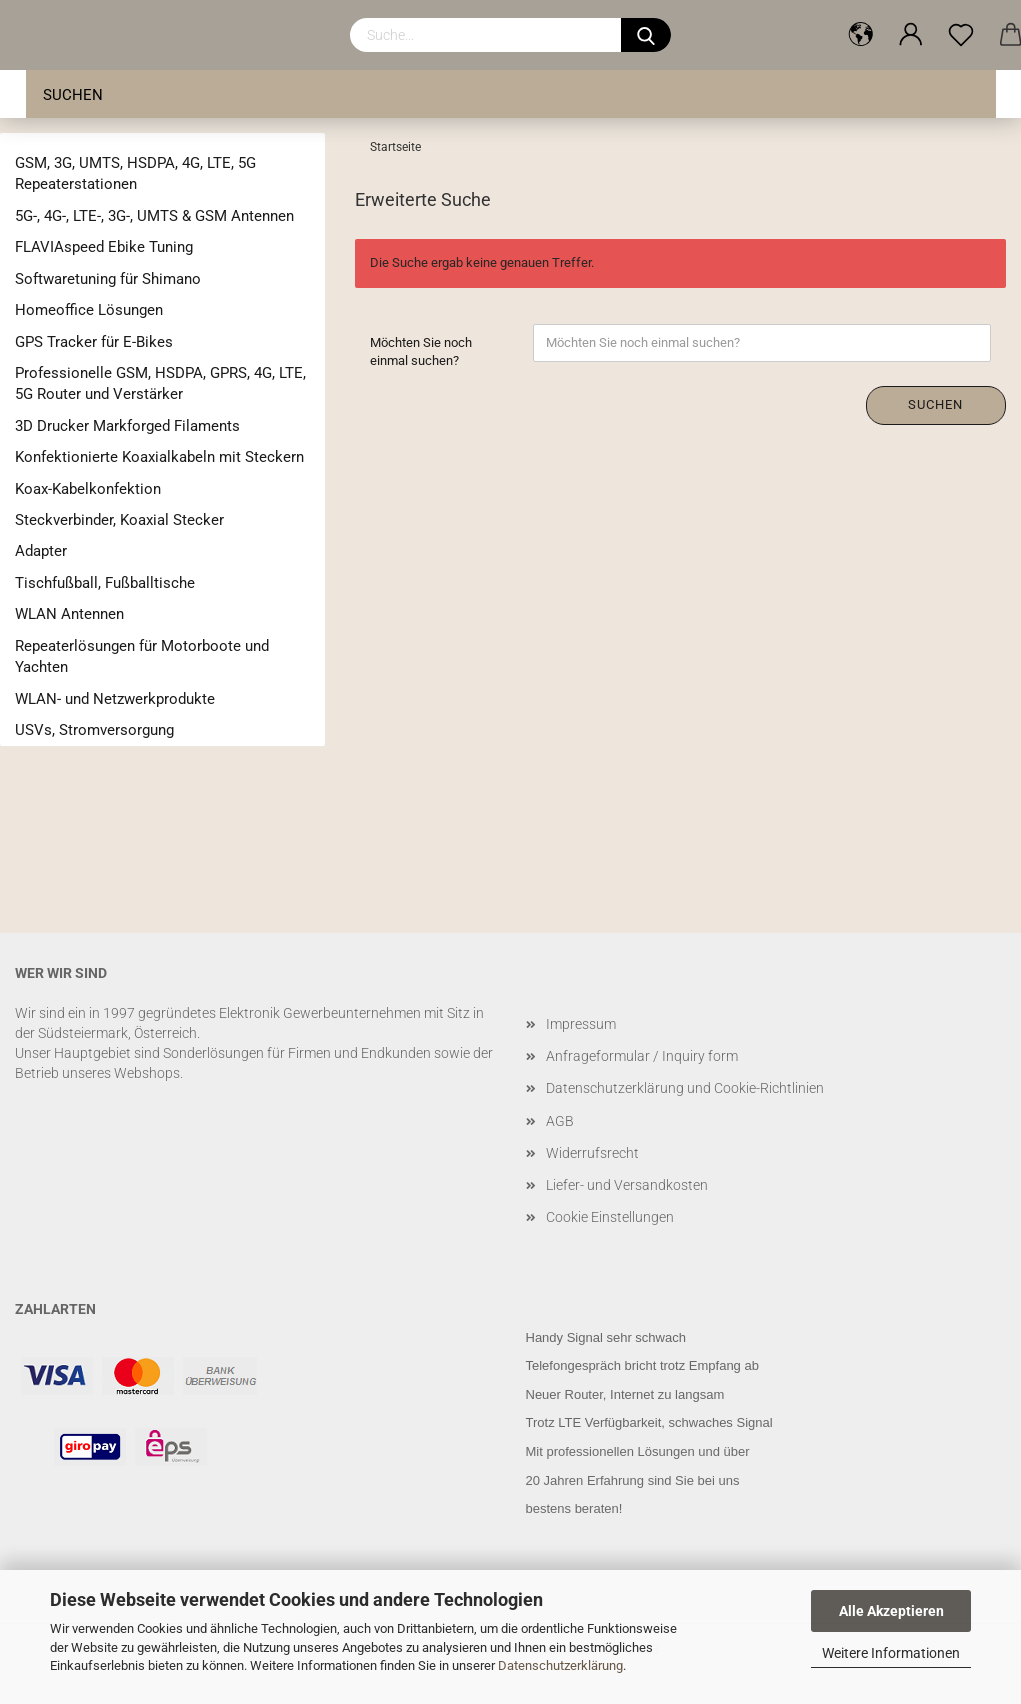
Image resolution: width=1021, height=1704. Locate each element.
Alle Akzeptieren (891, 1611)
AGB (560, 1121)
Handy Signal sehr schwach (606, 1337)
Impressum (581, 1024)
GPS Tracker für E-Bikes (94, 342)
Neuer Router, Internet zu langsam (625, 1394)
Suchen (73, 95)
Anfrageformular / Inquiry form (642, 1056)
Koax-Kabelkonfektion (88, 489)
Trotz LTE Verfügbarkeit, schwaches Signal (649, 1422)
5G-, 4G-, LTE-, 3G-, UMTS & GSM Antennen (154, 216)
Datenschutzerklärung (560, 1665)
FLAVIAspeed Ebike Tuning (104, 247)
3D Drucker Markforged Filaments (127, 426)
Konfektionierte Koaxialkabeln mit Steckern (159, 457)
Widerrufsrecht (592, 1153)
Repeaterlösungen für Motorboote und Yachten (142, 656)
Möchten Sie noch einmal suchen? (421, 352)
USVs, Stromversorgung (94, 730)
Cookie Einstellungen (610, 1217)
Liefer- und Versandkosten (627, 1185)
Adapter (41, 551)
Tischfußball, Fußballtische (105, 583)
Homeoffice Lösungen (89, 310)
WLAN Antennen (69, 614)
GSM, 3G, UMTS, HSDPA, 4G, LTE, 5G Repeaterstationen (135, 173)
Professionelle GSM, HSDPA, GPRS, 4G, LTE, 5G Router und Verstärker (160, 383)
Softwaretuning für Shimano (108, 279)
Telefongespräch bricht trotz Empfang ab (642, 1365)
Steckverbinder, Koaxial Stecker (119, 520)
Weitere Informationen (891, 1653)
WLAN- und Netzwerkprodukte (115, 699)
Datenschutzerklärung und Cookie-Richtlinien (685, 1088)
